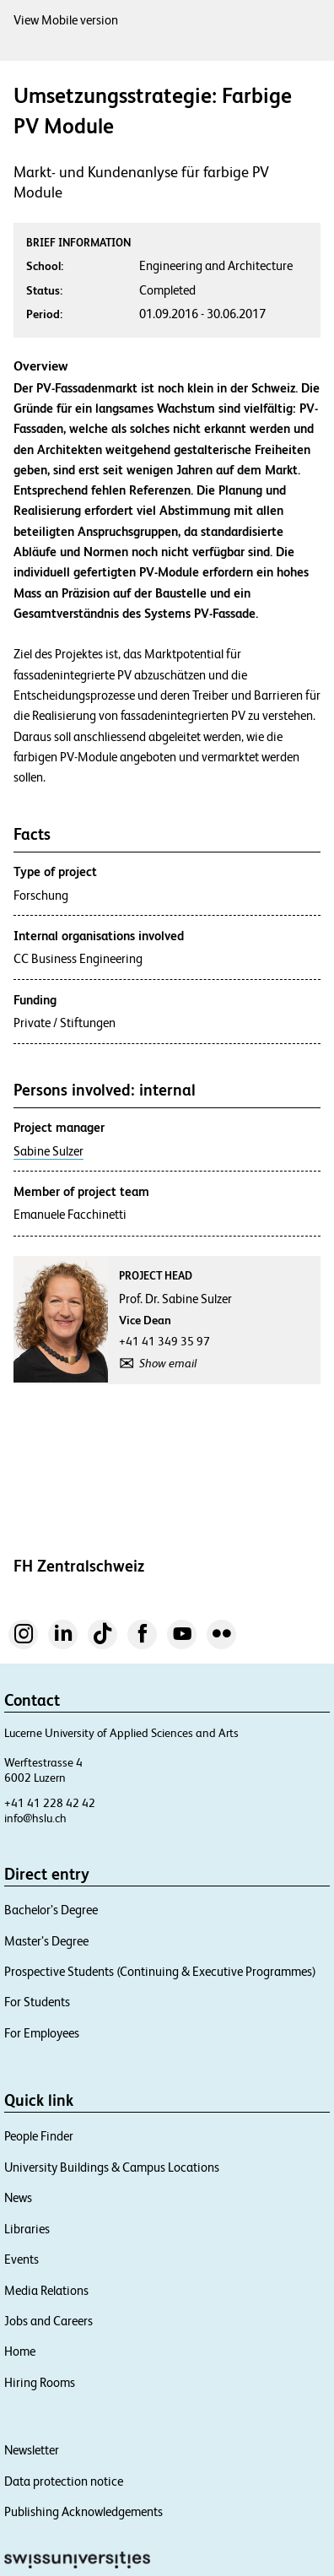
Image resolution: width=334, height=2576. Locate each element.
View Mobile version (65, 20)
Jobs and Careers (48, 2321)
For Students (37, 2001)
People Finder (38, 2136)
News (18, 2197)
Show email (168, 1363)
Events (21, 2259)
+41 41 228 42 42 (49, 1803)
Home (19, 2351)
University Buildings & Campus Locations (111, 2167)
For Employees (41, 2033)
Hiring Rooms (39, 2382)
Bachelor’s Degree (51, 1909)
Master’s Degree (46, 1941)
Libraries (27, 2229)
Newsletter (31, 2450)
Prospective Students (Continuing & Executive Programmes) (160, 1971)
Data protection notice (63, 2481)
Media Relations (46, 2290)
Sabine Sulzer (48, 1151)
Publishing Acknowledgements (83, 2511)
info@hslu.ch (35, 1818)
